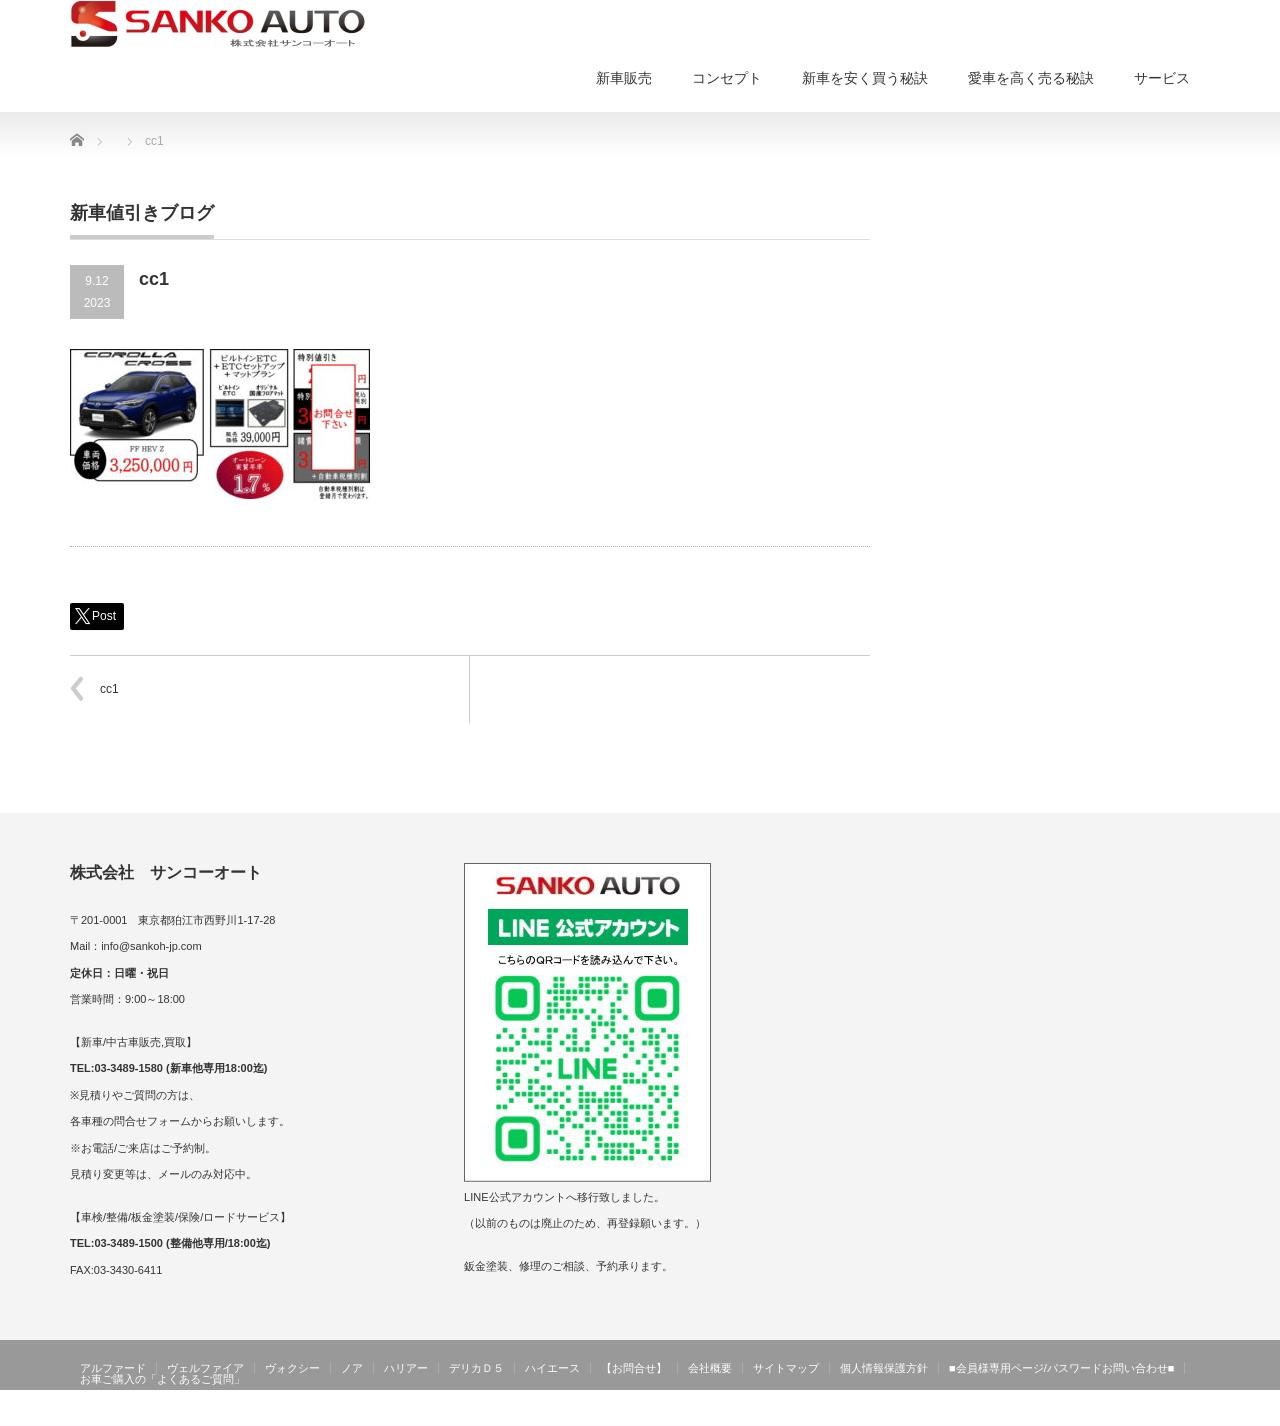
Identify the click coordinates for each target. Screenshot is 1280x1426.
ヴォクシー (292, 1368)
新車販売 (624, 78)
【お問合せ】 (634, 1368)
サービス (1162, 78)
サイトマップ (786, 1368)
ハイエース (552, 1368)
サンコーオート (1168, 1412)
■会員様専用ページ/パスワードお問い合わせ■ (1061, 1368)
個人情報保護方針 (884, 1368)
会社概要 (710, 1368)
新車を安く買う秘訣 (865, 78)
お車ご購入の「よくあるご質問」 (162, 1379)
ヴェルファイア (205, 1368)
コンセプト (727, 78)
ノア (352, 1368)
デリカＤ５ (476, 1368)
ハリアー (406, 1368)
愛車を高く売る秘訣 (1031, 78)
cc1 (109, 689)
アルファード (113, 1368)
